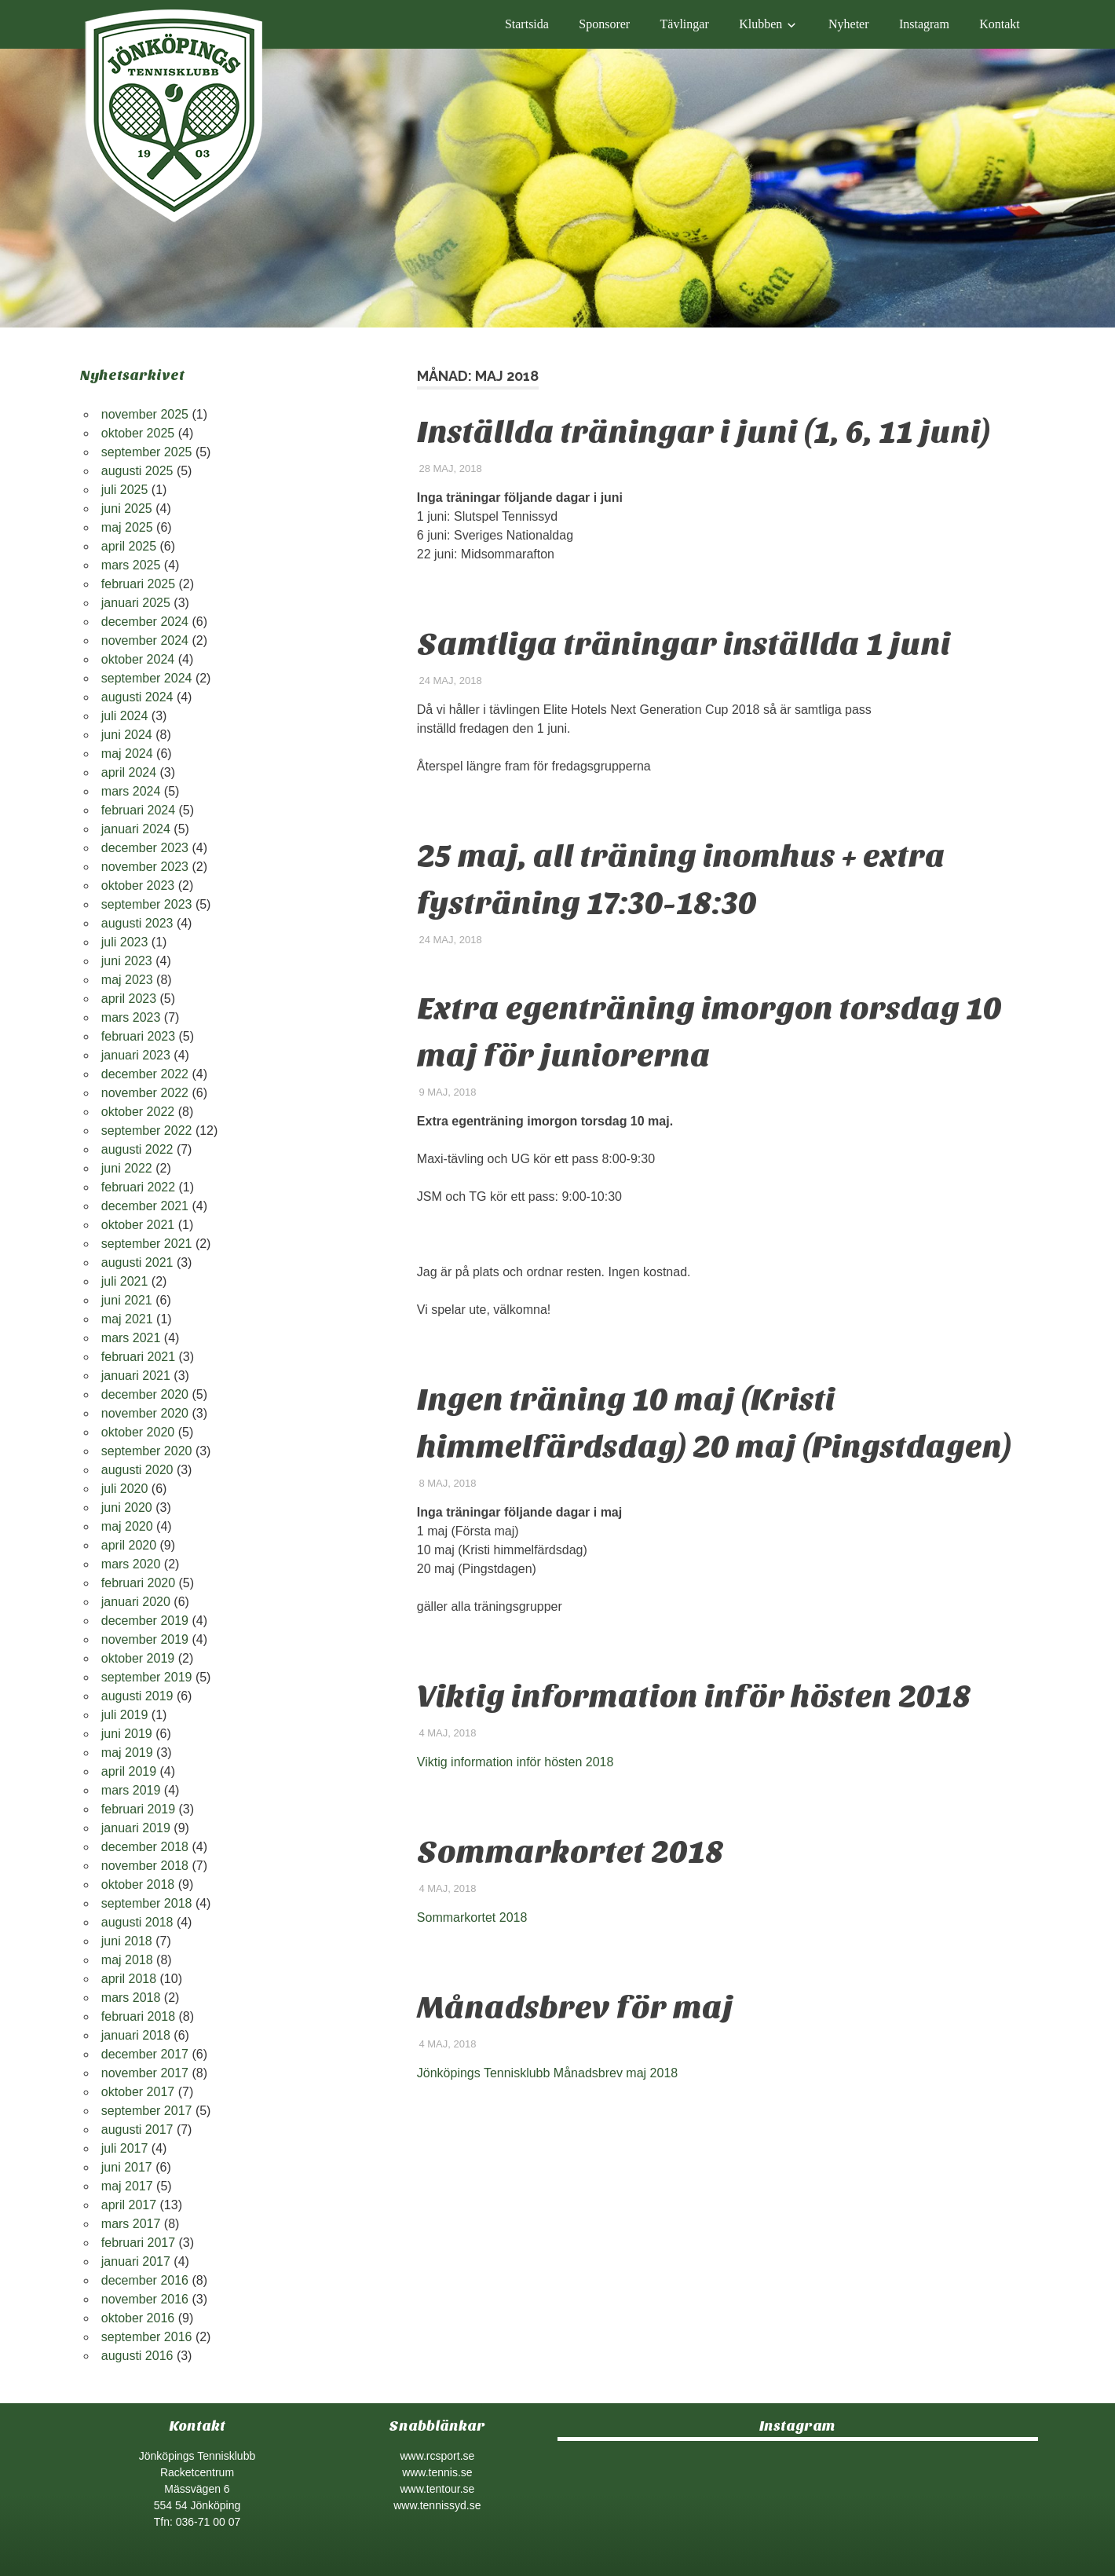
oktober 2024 (137, 659)
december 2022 (144, 1074)
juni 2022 (126, 1168)
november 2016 (144, 2299)
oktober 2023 (137, 885)
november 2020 (144, 1413)
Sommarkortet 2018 (570, 1852)
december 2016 (144, 2280)
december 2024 (144, 621)
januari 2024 (135, 829)
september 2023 (146, 904)
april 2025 (128, 546)
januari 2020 (135, 1601)
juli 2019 (124, 1715)
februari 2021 (138, 1356)
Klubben (760, 24)
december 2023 (144, 847)
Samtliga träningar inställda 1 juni (684, 644)
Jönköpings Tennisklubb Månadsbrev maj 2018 (547, 2073)
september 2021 (146, 1243)
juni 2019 (126, 1733)
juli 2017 (124, 2148)
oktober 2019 (137, 1658)
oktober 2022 (137, 1111)
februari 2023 (138, 1036)
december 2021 (144, 1206)
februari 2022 (138, 1187)
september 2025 (146, 452)
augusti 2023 (137, 923)
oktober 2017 (137, 2091)
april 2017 (128, 2205)
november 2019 (144, 1639)
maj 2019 (127, 1752)
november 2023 (144, 866)
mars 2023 (131, 1017)
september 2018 (146, 1903)
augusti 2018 (137, 1922)
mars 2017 (131, 2223)
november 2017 (144, 2073)
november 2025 (144, 414)
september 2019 (146, 1677)
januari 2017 (135, 2261)
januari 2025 (135, 602)
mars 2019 (131, 1790)
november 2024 (144, 640)
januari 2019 (135, 1828)
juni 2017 (126, 2167)
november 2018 (144, 1865)
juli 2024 (124, 716)
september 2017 (146, 2110)
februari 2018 (138, 2016)
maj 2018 (127, 1960)
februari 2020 (138, 1583)
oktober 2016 (137, 2318)
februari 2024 (138, 810)
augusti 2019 (137, 1696)
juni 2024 (126, 734)
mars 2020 (131, 1564)
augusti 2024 (137, 697)
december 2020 (144, 1394)
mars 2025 (131, 565)
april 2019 (128, 1771)
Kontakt (999, 24)
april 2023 (128, 998)
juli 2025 (124, 489)
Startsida (527, 24)
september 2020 (146, 1451)
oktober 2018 (137, 1884)
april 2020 (128, 1545)
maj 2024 (127, 753)
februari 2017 (138, 2242)
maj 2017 (127, 2186)
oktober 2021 (137, 1224)
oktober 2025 (137, 433)
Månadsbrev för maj (575, 2007)
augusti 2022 (137, 1149)
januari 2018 (135, 2035)
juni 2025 (126, 508)
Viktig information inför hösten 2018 (694, 1696)
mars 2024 (131, 791)
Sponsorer (604, 24)
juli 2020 (124, 1488)
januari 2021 (135, 1375)
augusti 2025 (137, 471)
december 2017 (144, 2054)
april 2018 (128, 1978)
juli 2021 (124, 1281)
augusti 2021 (137, 1262)
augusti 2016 (137, 2355)
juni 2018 (126, 1941)
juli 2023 (124, 942)
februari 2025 (138, 584)
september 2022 (146, 1130)
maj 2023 (127, 979)
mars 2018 (131, 1997)
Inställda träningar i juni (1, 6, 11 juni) (703, 432)
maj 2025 (127, 527)
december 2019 (144, 1620)
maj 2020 (127, 1526)
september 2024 (146, 678)
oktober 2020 (137, 1432)
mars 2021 (131, 1338)
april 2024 (128, 772)
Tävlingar (684, 24)
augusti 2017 (137, 2129)
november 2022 (144, 1093)
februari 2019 (138, 1809)
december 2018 (144, 1846)
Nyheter (848, 24)
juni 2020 (126, 1507)
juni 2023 (126, 961)
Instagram (924, 24)
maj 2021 (127, 1319)
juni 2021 (126, 1300)
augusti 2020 (137, 1469)
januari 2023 (135, 1055)
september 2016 (146, 2337)
